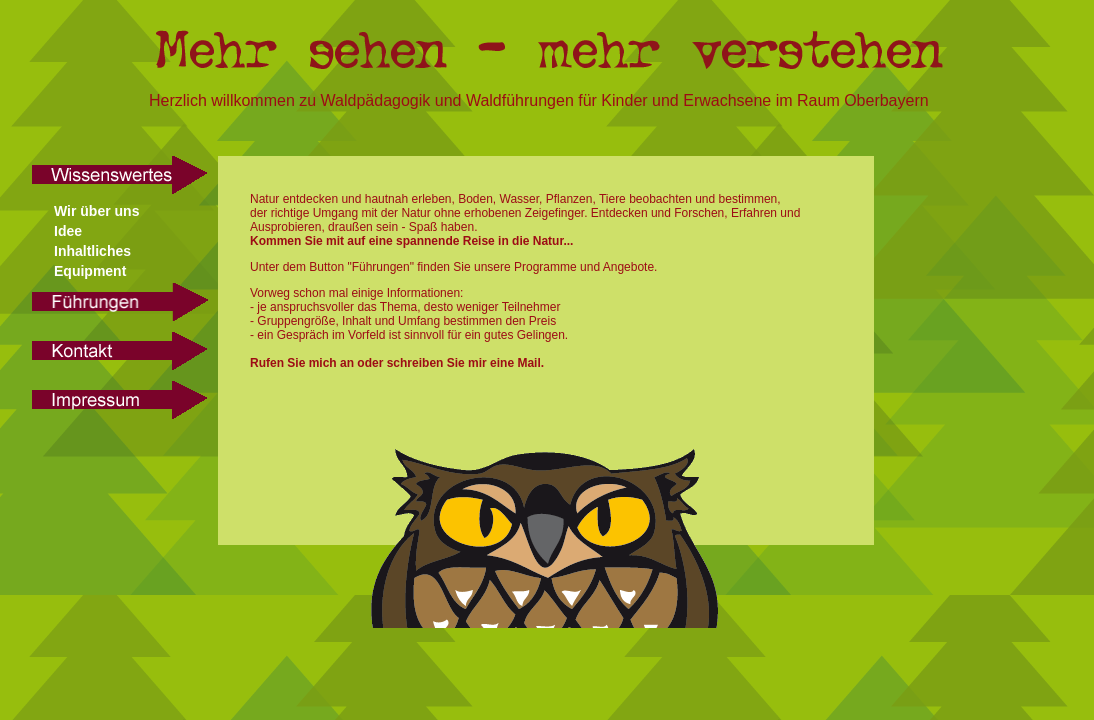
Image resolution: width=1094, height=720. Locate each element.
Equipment (90, 271)
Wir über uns (96, 211)
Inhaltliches (92, 251)
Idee (68, 231)
